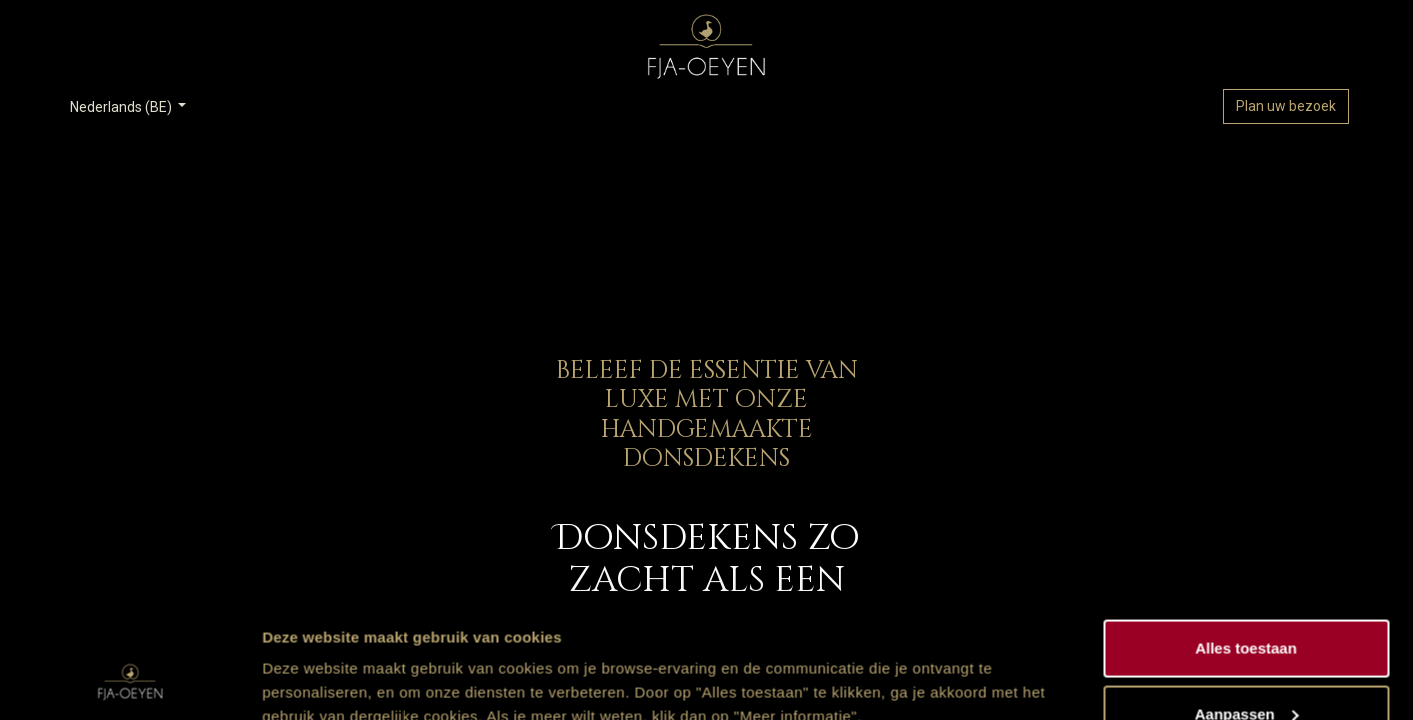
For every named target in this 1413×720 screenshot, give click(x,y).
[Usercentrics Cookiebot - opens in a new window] (129, 681)
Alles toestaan (1246, 535)
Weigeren (1245, 666)
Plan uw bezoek (1286, 106)
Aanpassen (1247, 601)
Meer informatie (318, 658)
